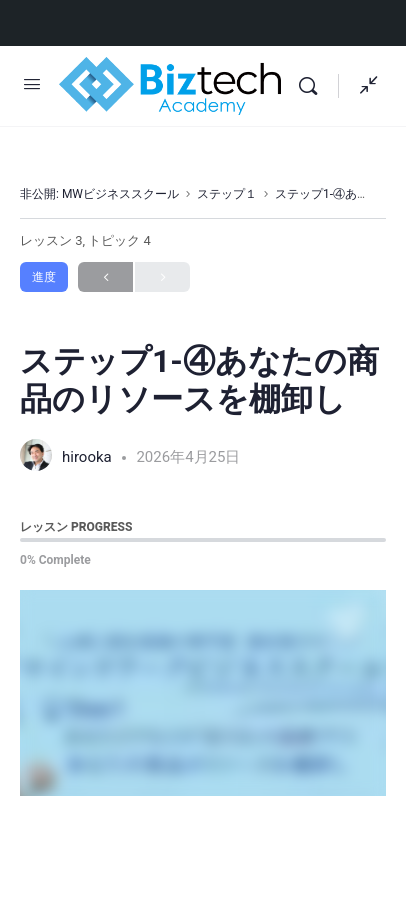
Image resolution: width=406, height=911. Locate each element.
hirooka (88, 457)
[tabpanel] (203, 693)
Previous (105, 277)
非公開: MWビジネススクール (99, 194)
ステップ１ (227, 194)
